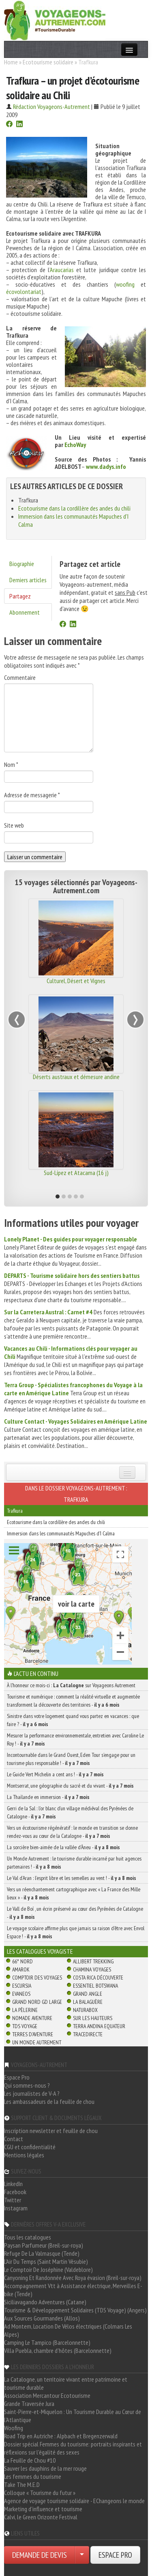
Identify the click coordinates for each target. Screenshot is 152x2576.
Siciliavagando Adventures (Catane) (45, 2302)
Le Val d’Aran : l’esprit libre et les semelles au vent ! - (71, 1878)
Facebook (15, 2192)
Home (11, 62)
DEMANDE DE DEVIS (39, 2555)
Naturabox (85, 2010)
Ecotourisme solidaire (48, 62)
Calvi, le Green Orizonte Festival (40, 2517)
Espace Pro (17, 2077)
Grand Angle (87, 1993)
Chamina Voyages (92, 1969)
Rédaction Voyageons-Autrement (51, 106)
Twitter (12, 2200)
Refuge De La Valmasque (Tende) (41, 2253)
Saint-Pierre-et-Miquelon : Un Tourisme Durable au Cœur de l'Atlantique (72, 2416)
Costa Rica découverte (98, 1977)
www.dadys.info (106, 466)
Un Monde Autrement (36, 2042)
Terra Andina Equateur (99, 2026)
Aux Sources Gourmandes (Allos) (42, 2318)
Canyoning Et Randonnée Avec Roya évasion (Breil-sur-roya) (72, 2278)
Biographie (21, 564)
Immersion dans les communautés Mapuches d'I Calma (61, 1533)
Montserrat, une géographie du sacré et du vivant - (70, 1785)
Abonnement (24, 612)
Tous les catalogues (27, 2237)
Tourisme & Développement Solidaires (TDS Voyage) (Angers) (75, 2310)
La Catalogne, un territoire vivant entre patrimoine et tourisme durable (65, 2383)
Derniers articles (28, 580)
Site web (14, 825)
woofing (125, 284)
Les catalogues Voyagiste (40, 1951)
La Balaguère (88, 2001)
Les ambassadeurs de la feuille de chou (49, 2101)
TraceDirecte (88, 2034)
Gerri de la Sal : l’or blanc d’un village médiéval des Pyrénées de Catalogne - (70, 1812)
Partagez (20, 596)
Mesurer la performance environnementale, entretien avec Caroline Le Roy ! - (75, 1739)
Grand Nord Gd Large (37, 2001)
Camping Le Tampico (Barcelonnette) (47, 2342)
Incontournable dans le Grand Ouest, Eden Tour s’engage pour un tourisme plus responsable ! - (71, 1759)
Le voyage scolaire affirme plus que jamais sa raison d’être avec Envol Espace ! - (75, 1932)
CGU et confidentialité (30, 2147)
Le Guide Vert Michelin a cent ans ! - (55, 1774)
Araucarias (62, 270)
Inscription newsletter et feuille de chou (51, 2131)
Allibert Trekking (93, 1961)
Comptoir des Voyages (37, 1977)
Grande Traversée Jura (29, 2403)
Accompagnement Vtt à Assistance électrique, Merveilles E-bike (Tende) (73, 2290)
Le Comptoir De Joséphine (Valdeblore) (48, 2269)
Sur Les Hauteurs (92, 2018)
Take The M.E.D (22, 2484)
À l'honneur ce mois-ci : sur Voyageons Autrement (71, 1685)
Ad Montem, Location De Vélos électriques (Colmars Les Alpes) (68, 2330)
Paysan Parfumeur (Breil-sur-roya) (43, 2245)
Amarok (21, 1969)
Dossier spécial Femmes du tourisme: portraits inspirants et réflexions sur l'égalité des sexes (73, 2448)
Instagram (16, 2208)
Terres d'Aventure (32, 2034)
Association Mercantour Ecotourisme (47, 2395)
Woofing (13, 2428)
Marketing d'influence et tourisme (43, 2509)
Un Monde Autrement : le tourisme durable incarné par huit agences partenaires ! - (74, 1862)
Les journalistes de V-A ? (32, 2093)
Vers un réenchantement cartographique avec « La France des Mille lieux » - (73, 1893)
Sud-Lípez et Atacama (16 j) (76, 1173)
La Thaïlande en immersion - (48, 1797)
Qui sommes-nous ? (27, 2085)
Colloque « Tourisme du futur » (39, 2493)
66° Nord (22, 1961)
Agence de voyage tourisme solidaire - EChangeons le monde (74, 2501)
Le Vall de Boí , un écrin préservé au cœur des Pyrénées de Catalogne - (75, 1912)
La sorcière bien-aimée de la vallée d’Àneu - (63, 1847)
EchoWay (75, 445)
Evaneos (21, 1993)
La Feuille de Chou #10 (30, 2460)
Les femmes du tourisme (32, 2476)
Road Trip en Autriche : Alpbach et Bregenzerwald (61, 2436)
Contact (13, 2139)
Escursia (21, 1985)
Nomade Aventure (32, 2018)
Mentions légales (24, 2155)
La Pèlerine (25, 2010)
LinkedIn (13, 2184)
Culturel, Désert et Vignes (76, 981)
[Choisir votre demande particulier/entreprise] (82, 2555)
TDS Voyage (24, 2026)
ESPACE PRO (115, 2555)
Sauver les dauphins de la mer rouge (45, 2468)
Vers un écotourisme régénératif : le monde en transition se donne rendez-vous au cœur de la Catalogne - (72, 1831)
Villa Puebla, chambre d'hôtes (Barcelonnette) (57, 2350)
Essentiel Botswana (95, 1985)
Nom (11, 764)
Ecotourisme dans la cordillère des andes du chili (74, 508)
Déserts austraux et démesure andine (76, 1077)
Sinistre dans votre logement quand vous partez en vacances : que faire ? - (73, 1720)
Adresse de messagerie (32, 795)
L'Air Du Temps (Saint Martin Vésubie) (46, 2261)
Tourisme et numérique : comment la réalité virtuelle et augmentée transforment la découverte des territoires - (73, 1700)
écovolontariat (23, 291)
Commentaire (20, 677)
